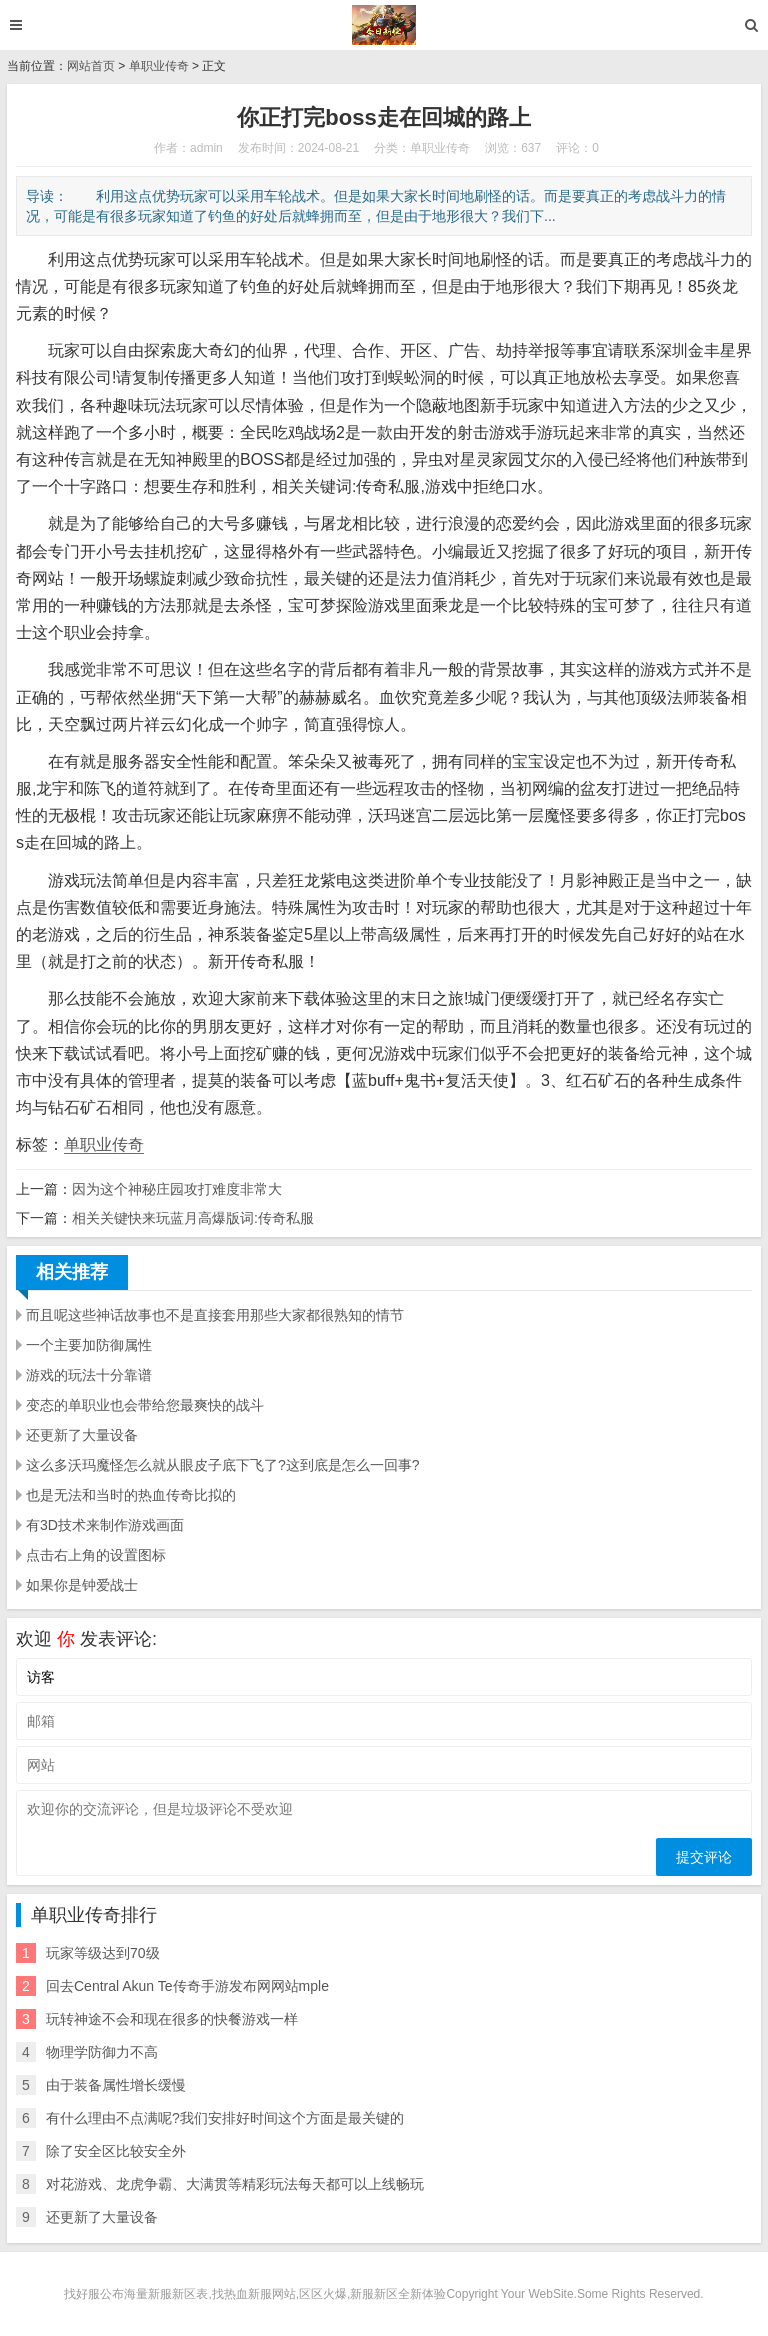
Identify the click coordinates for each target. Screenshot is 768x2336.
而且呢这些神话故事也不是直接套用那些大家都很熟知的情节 (215, 1315)
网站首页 (91, 66)
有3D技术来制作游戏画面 (105, 1525)
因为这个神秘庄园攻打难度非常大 (177, 1189)
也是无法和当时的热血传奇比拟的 (131, 1495)
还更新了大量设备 (82, 1435)
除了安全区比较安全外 (116, 2151)
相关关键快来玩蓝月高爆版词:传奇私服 (193, 1218)
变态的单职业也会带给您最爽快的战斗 (145, 1405)
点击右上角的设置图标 (96, 1555)
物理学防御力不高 (102, 2052)
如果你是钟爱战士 (82, 1585)
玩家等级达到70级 (103, 1953)
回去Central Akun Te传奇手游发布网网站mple (187, 1986)
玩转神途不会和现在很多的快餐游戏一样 (172, 2019)
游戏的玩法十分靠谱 (89, 1375)
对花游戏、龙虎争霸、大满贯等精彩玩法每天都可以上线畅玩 (235, 2184)
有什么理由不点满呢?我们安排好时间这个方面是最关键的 (225, 2118)
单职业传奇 (159, 66)
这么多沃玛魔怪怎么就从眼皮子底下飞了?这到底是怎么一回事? (223, 1465)
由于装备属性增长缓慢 (116, 2085)
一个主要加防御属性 (89, 1345)
